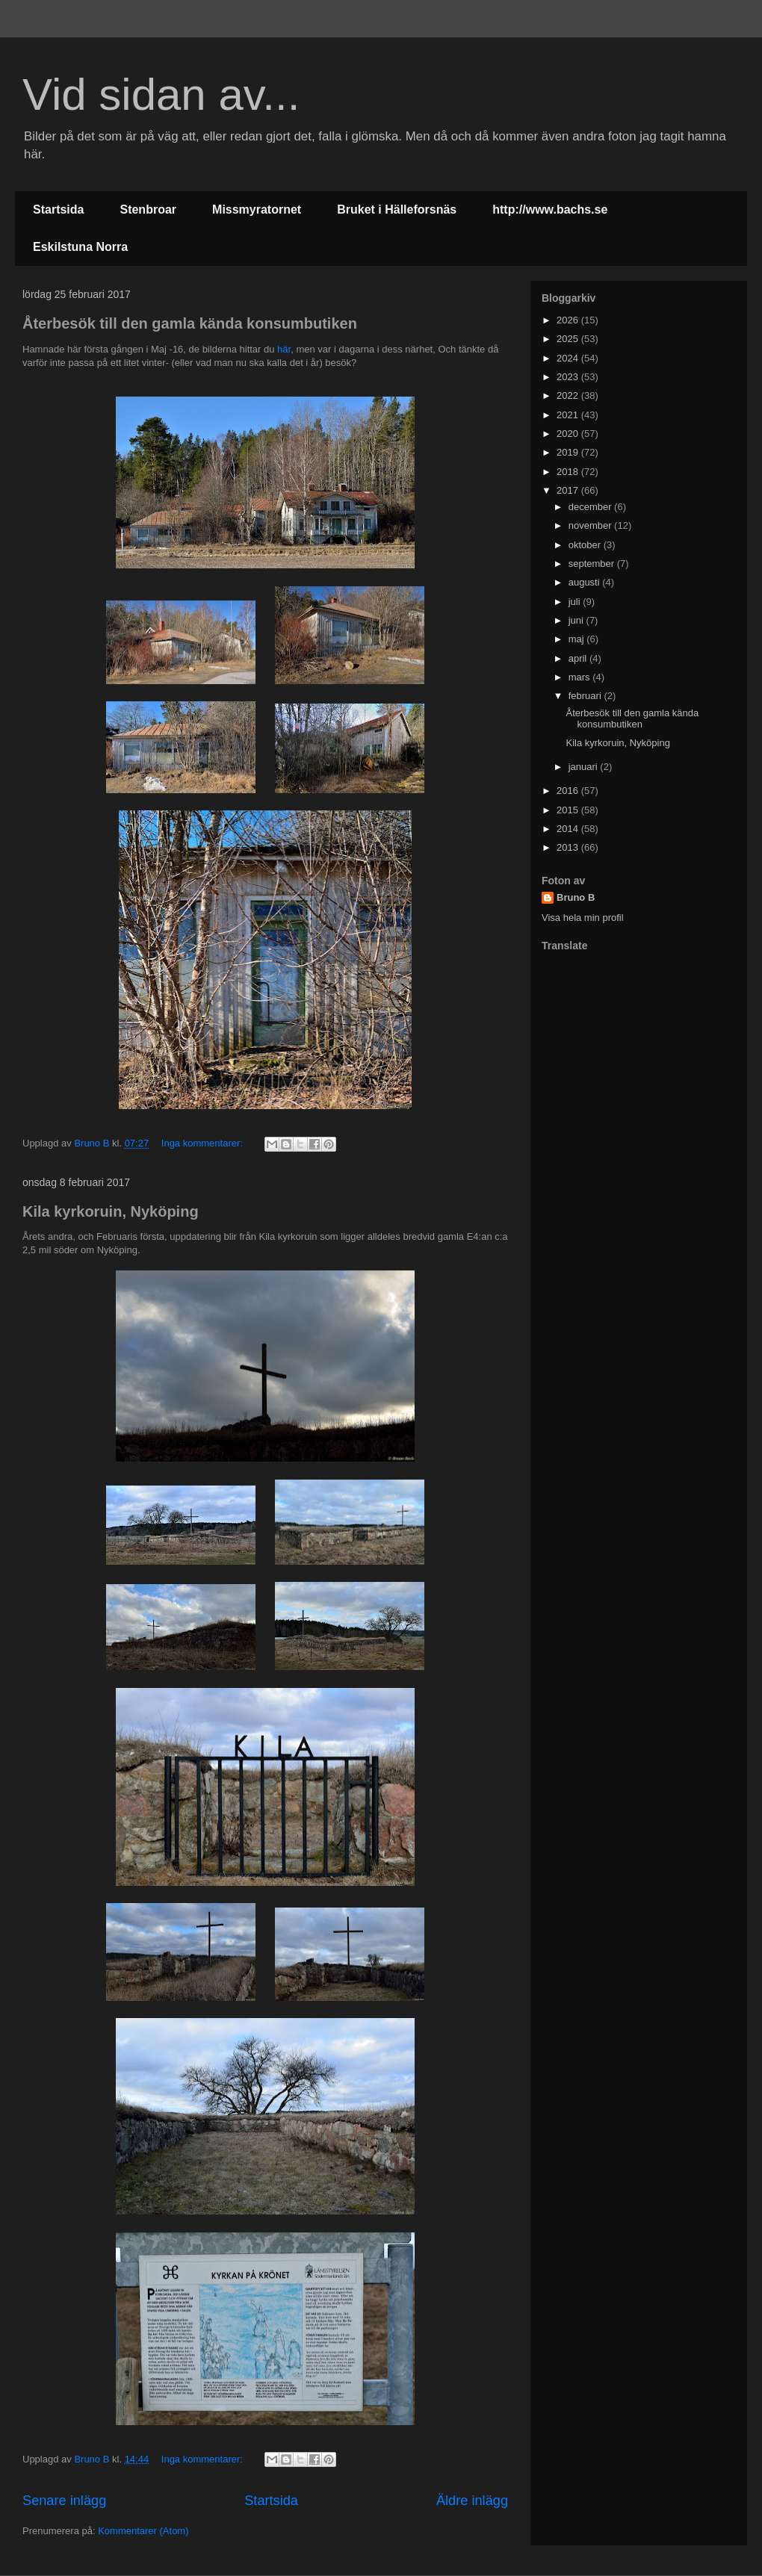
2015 (569, 810)
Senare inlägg (64, 2500)
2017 (569, 490)
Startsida (58, 209)
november (591, 525)
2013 (569, 847)
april (579, 658)
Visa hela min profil (583, 917)
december (591, 506)
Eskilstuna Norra (80, 246)
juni (577, 620)
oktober (586, 544)
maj (578, 639)
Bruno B (576, 897)
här (284, 349)
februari (586, 695)
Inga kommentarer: (203, 1143)
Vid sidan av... (161, 94)
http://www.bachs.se (549, 209)
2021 (569, 414)
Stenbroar (148, 209)
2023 (569, 376)
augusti (586, 582)
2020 (569, 433)
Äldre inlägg (472, 2500)
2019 (569, 452)
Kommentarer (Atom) (143, 2530)
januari (585, 766)
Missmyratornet (256, 209)
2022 (569, 395)
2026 (569, 320)
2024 (569, 358)
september (593, 563)
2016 (569, 790)
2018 (569, 471)
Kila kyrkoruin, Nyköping (110, 1211)
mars (581, 677)
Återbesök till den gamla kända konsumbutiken (189, 323)
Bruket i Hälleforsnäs (396, 209)
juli (576, 601)
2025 (569, 338)
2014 (569, 828)
